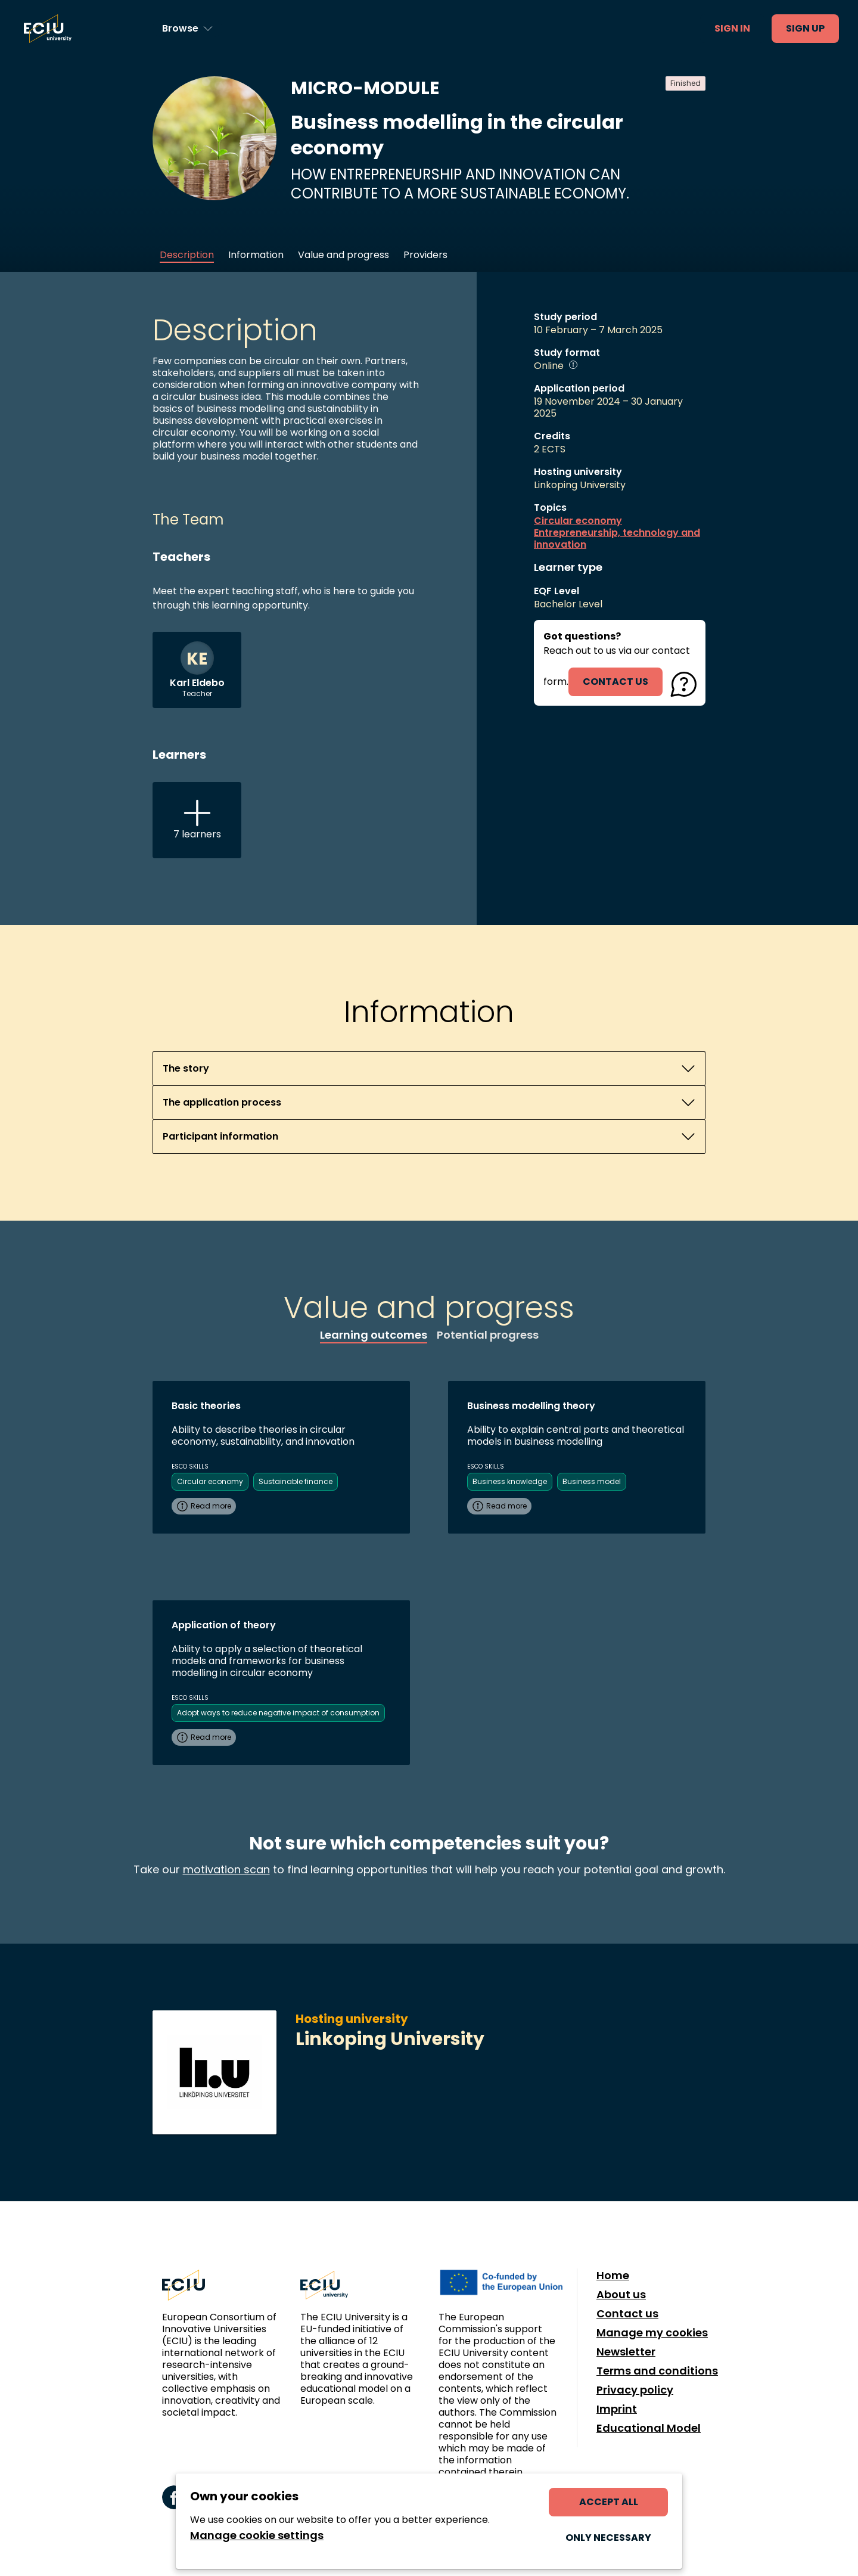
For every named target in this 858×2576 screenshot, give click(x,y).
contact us (615, 681)
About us (621, 2295)
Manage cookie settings (257, 2535)
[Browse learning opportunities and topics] (187, 28)
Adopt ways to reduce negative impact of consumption (278, 1713)
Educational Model (648, 2428)
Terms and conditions (657, 2371)
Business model (591, 1481)
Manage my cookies (652, 2333)
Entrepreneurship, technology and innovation (617, 539)
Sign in (732, 28)
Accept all (608, 2502)
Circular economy (578, 521)
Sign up (805, 28)
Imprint (616, 2409)
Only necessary (608, 2537)
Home (612, 2275)
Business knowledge (509, 1481)
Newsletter (625, 2352)
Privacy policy (634, 2390)
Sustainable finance (295, 1481)
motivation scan (226, 1869)
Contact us (627, 2314)
